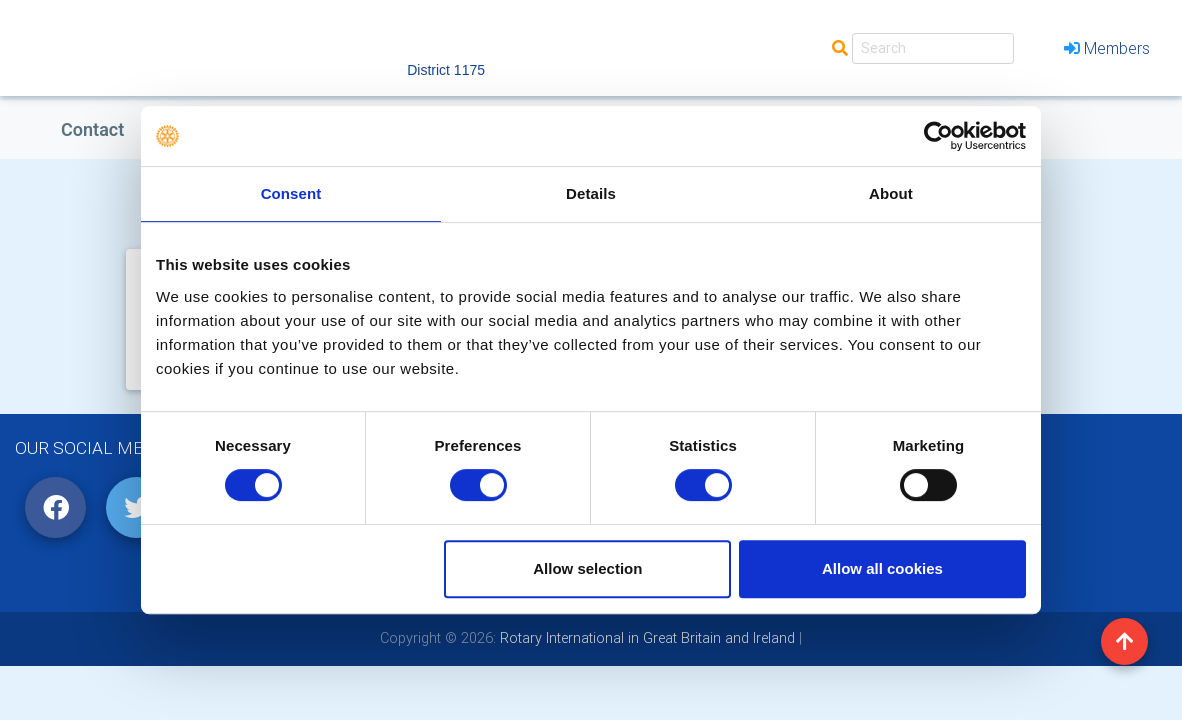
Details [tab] (591, 193)
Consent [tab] (291, 193)
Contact (92, 129)
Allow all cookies (882, 568)
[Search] (933, 48)
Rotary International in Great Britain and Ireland (645, 638)
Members (1107, 48)
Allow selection (587, 568)
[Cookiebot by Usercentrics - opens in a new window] (938, 136)
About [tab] (891, 193)
